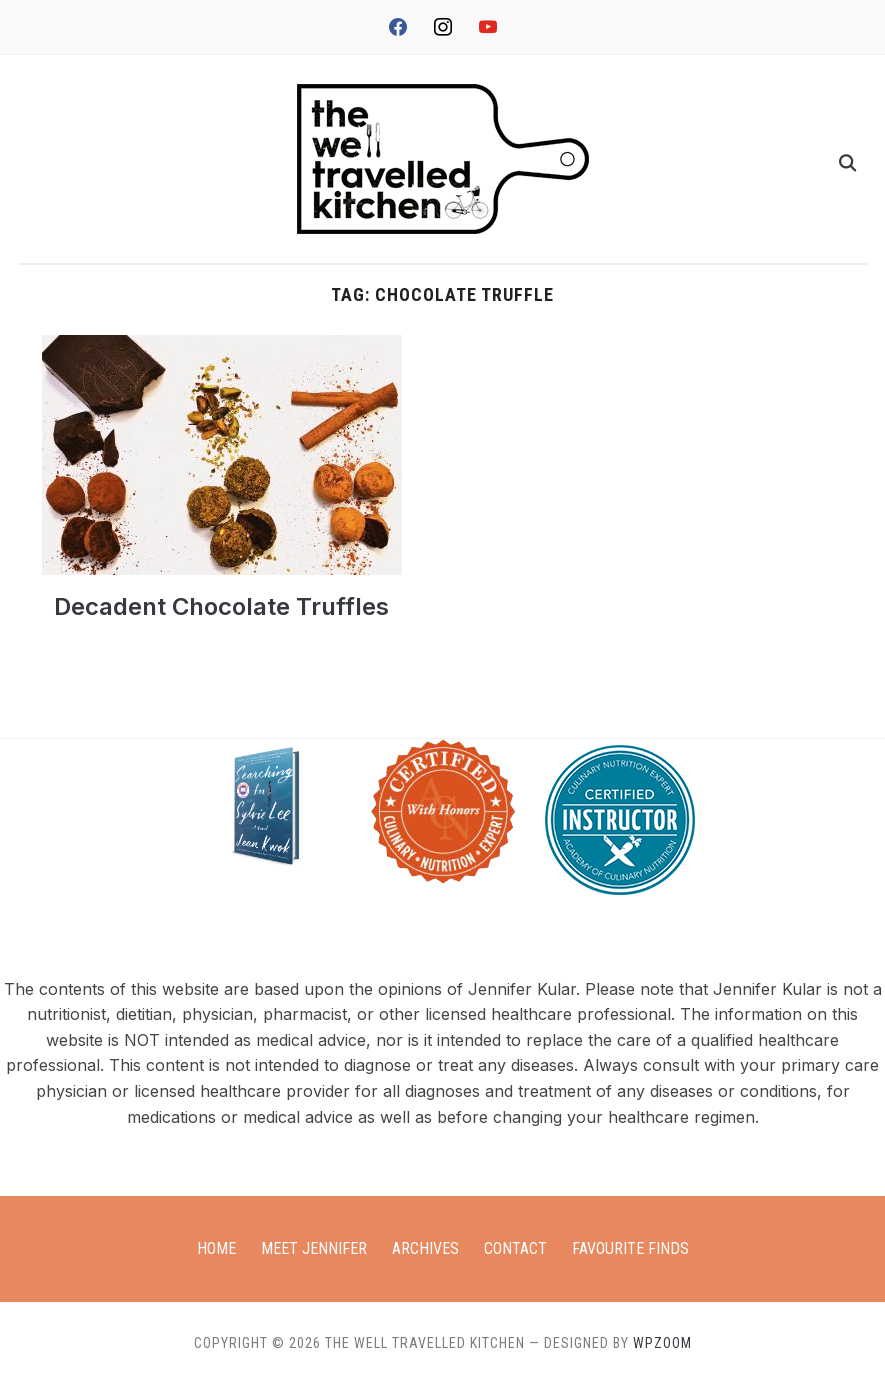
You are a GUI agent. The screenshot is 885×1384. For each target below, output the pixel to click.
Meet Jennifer (314, 1248)
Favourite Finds (630, 1248)
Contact (515, 1248)
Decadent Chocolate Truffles (221, 606)
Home (216, 1248)
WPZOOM (662, 1343)
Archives (425, 1248)
